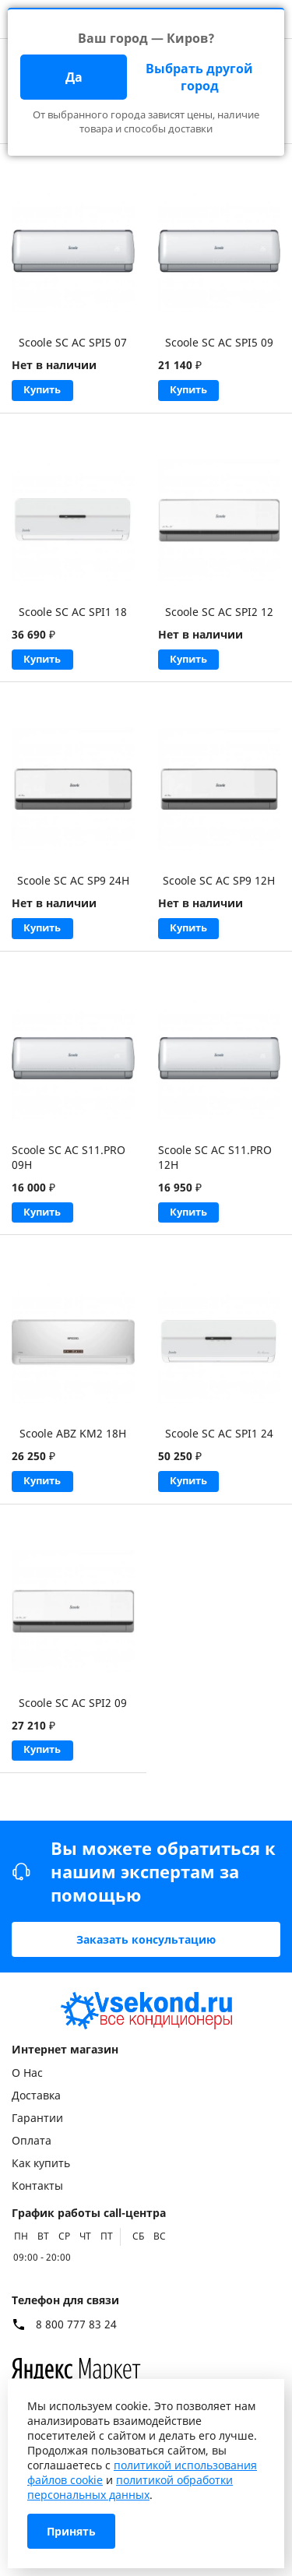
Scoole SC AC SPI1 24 (219, 1444)
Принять (71, 2531)
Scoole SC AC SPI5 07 (73, 342)
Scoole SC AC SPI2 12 (219, 614)
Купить (45, 391)
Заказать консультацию (146, 1939)
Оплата (31, 2140)
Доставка (36, 2095)
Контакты (37, 2185)
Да (74, 77)
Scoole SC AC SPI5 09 (219, 342)
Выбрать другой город (199, 77)
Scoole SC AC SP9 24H (73, 885)
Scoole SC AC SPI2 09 (73, 1716)
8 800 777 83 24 (76, 2324)
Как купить (41, 2162)
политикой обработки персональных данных (130, 2487)
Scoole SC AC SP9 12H (219, 885)
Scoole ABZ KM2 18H (72, 1444)
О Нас (27, 2072)
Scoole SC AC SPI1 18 (73, 614)
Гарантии (37, 2117)
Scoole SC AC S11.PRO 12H (215, 1165)
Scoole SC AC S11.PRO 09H (68, 1165)
